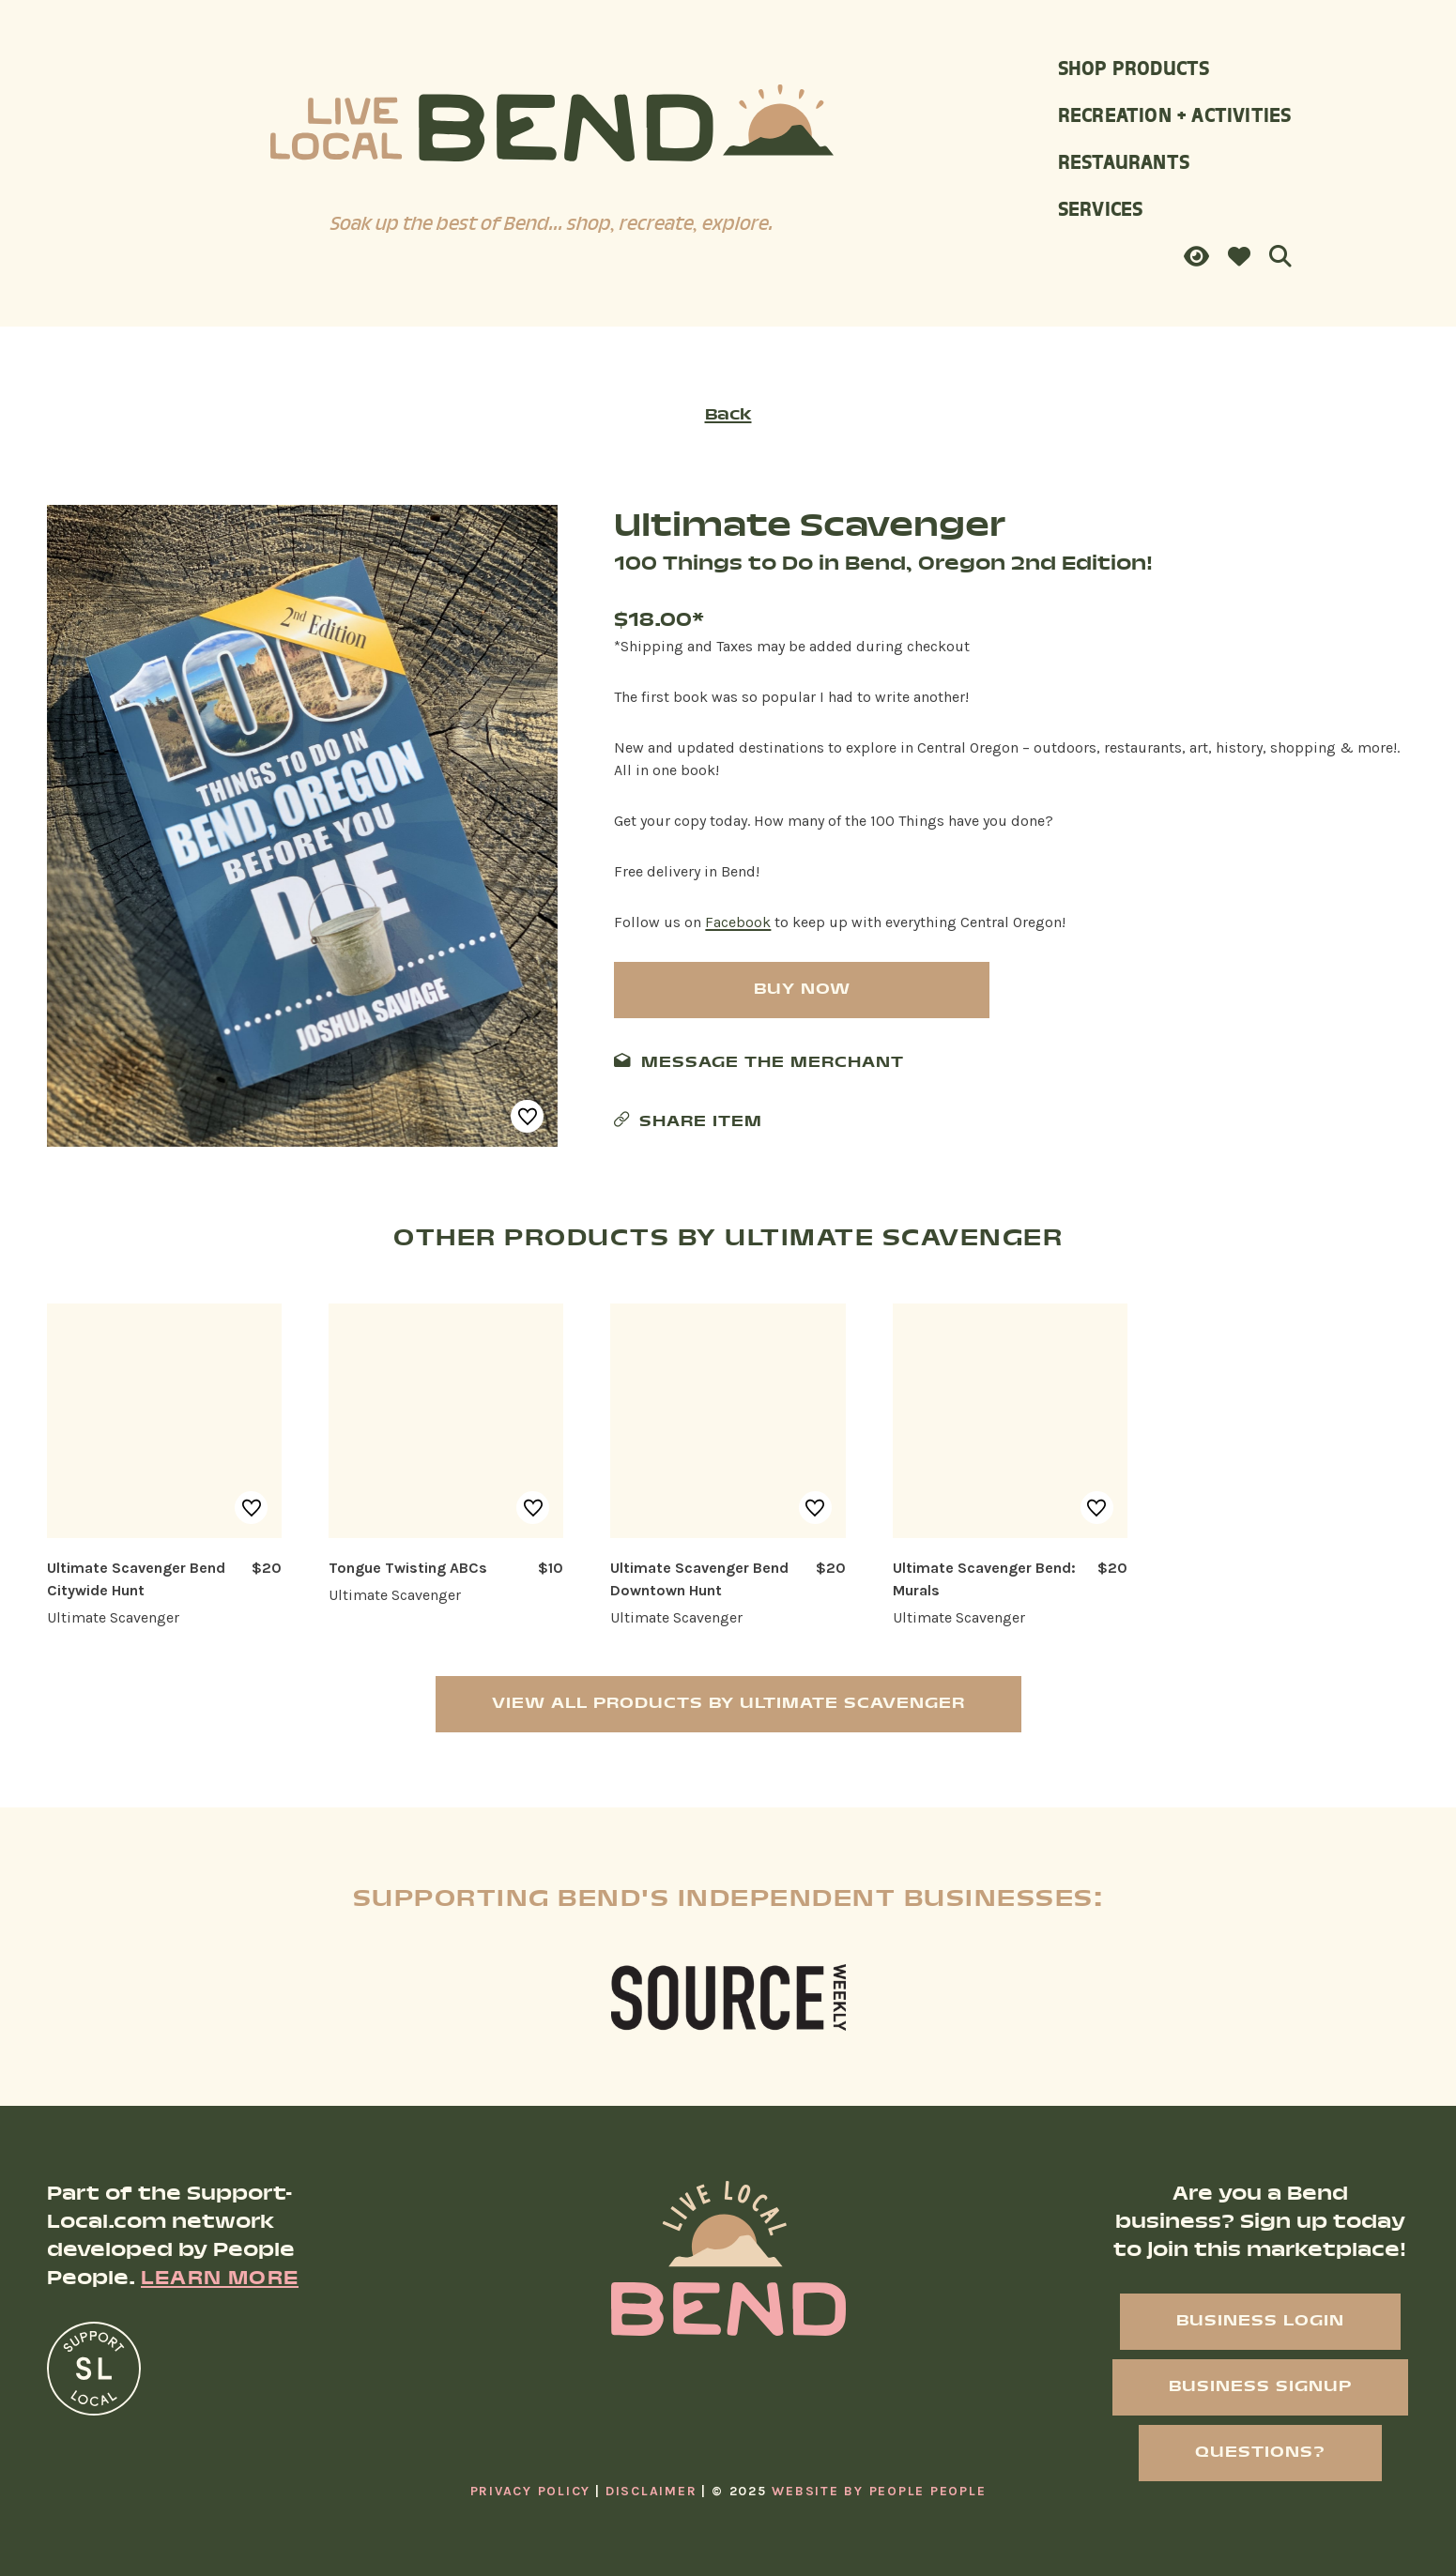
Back (728, 415)
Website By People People (879, 2491)
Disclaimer (651, 2491)
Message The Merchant (772, 1063)
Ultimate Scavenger (809, 528)
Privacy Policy (530, 2491)
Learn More (220, 2279)
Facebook (738, 922)
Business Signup (1260, 2387)
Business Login (1260, 2321)
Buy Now (802, 989)
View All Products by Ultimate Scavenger (728, 1703)
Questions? (1260, 2452)
